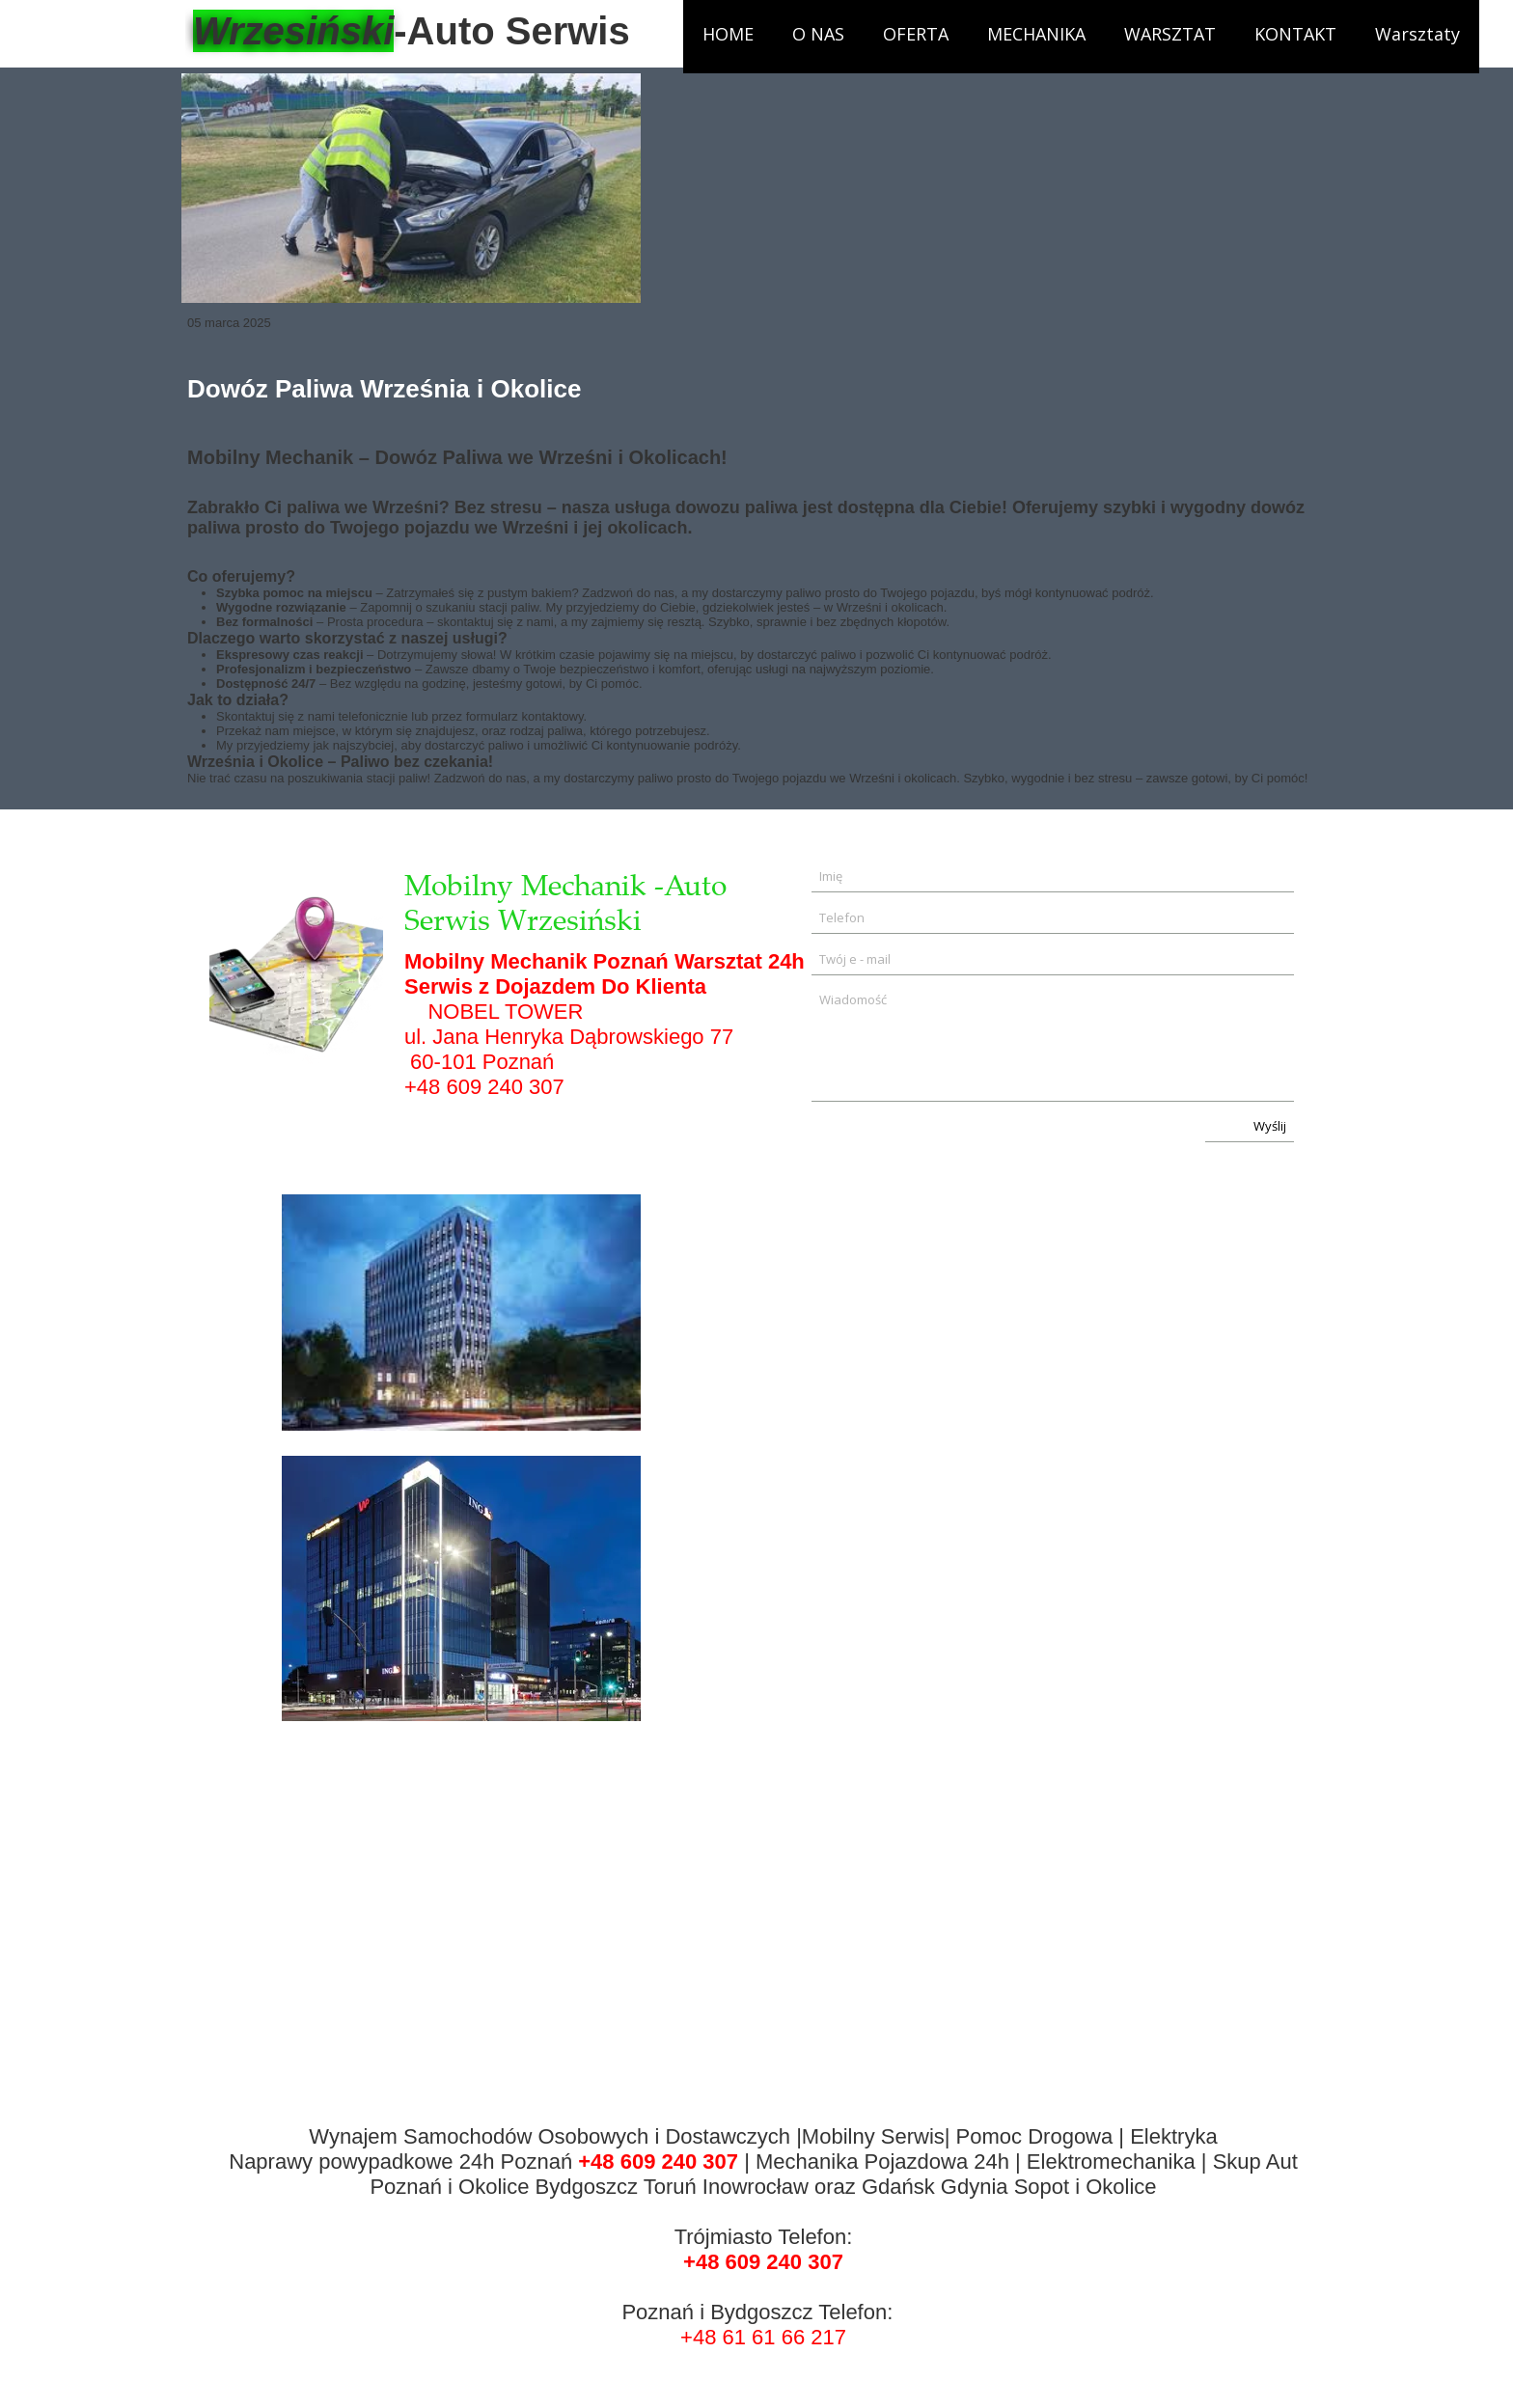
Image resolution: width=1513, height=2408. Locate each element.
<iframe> (1001, 1588)
